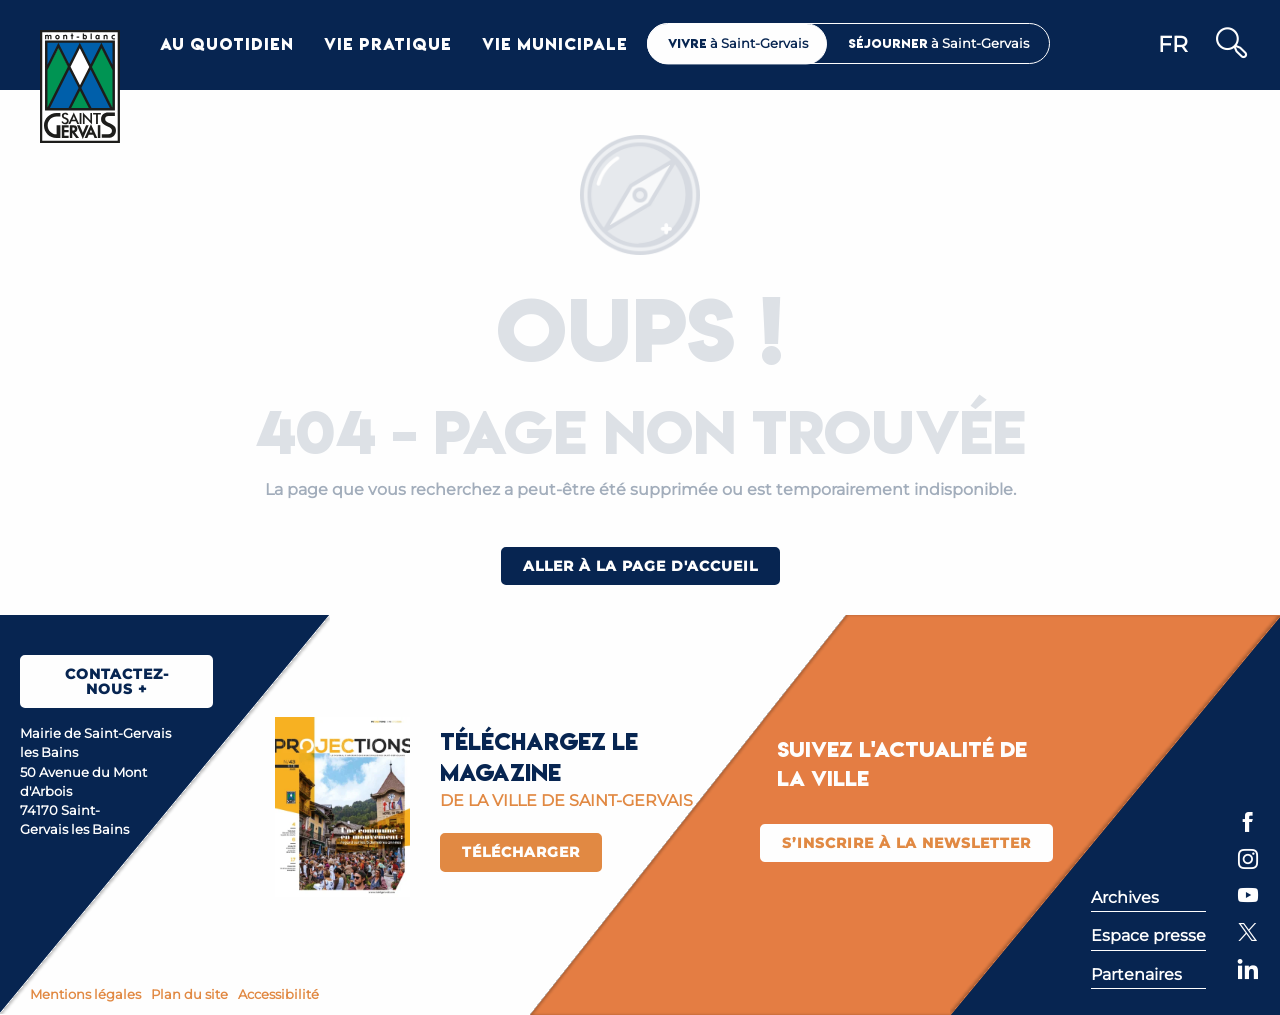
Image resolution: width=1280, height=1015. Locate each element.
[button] (1230, 44)
